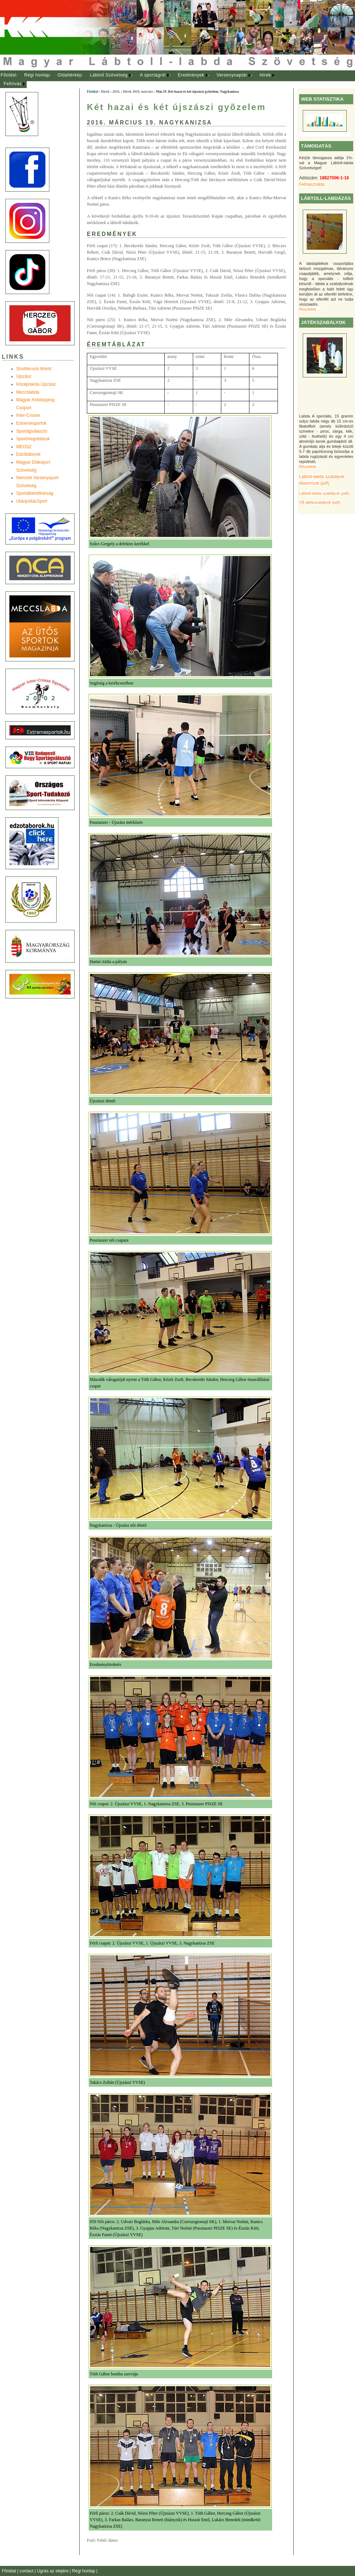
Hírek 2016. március (138, 91)
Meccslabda (27, 392)
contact (27, 2570)
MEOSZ (24, 446)
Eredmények (191, 75)
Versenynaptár (232, 75)
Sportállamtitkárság (34, 493)
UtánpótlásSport (31, 501)
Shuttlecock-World (33, 368)
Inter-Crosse (28, 415)
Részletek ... (309, 309)
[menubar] (144, 79)
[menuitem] (8, 75)
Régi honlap (37, 75)
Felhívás (13, 83)
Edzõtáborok (28, 454)
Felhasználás (312, 184)
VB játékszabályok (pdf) (319, 502)
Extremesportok (31, 423)
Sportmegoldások (33, 438)
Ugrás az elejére (53, 2570)
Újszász (23, 376)
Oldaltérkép (70, 75)
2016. (116, 91)
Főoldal (9, 75)
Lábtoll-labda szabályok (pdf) (324, 493)
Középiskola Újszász (36, 384)
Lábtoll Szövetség (109, 75)
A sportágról (152, 75)
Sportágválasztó (31, 431)
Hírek (265, 75)
